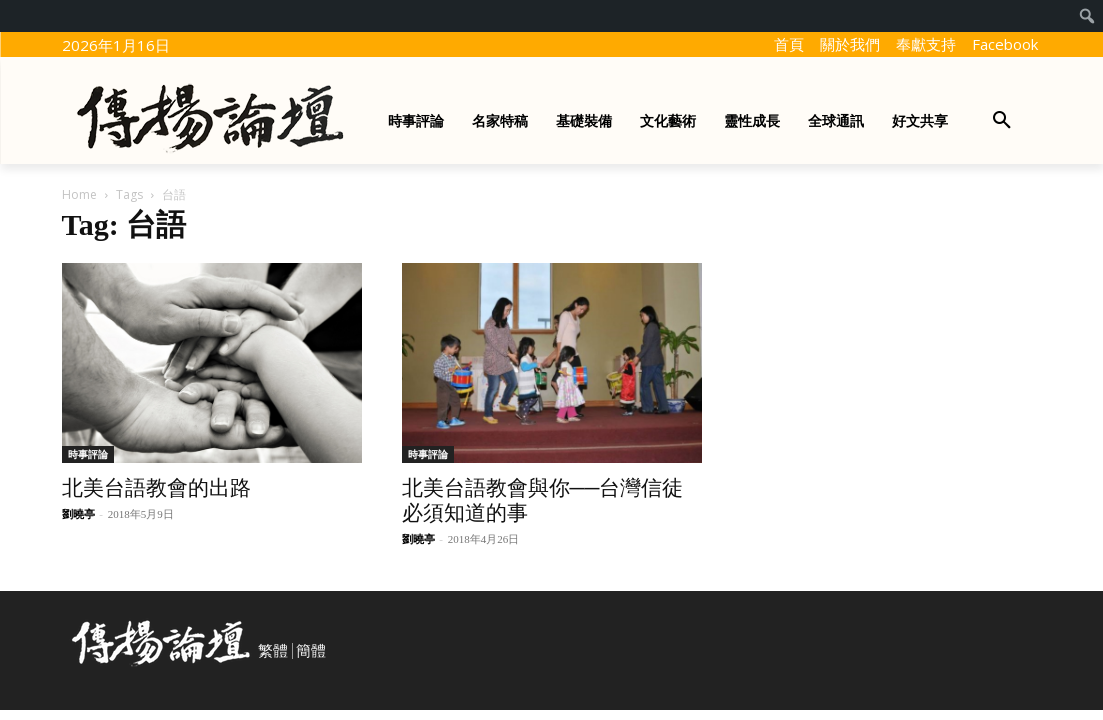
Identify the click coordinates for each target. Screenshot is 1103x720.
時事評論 (88, 454)
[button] (1002, 121)
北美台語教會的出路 (156, 488)
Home (79, 194)
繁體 (273, 651)
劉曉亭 (78, 514)
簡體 (311, 651)
